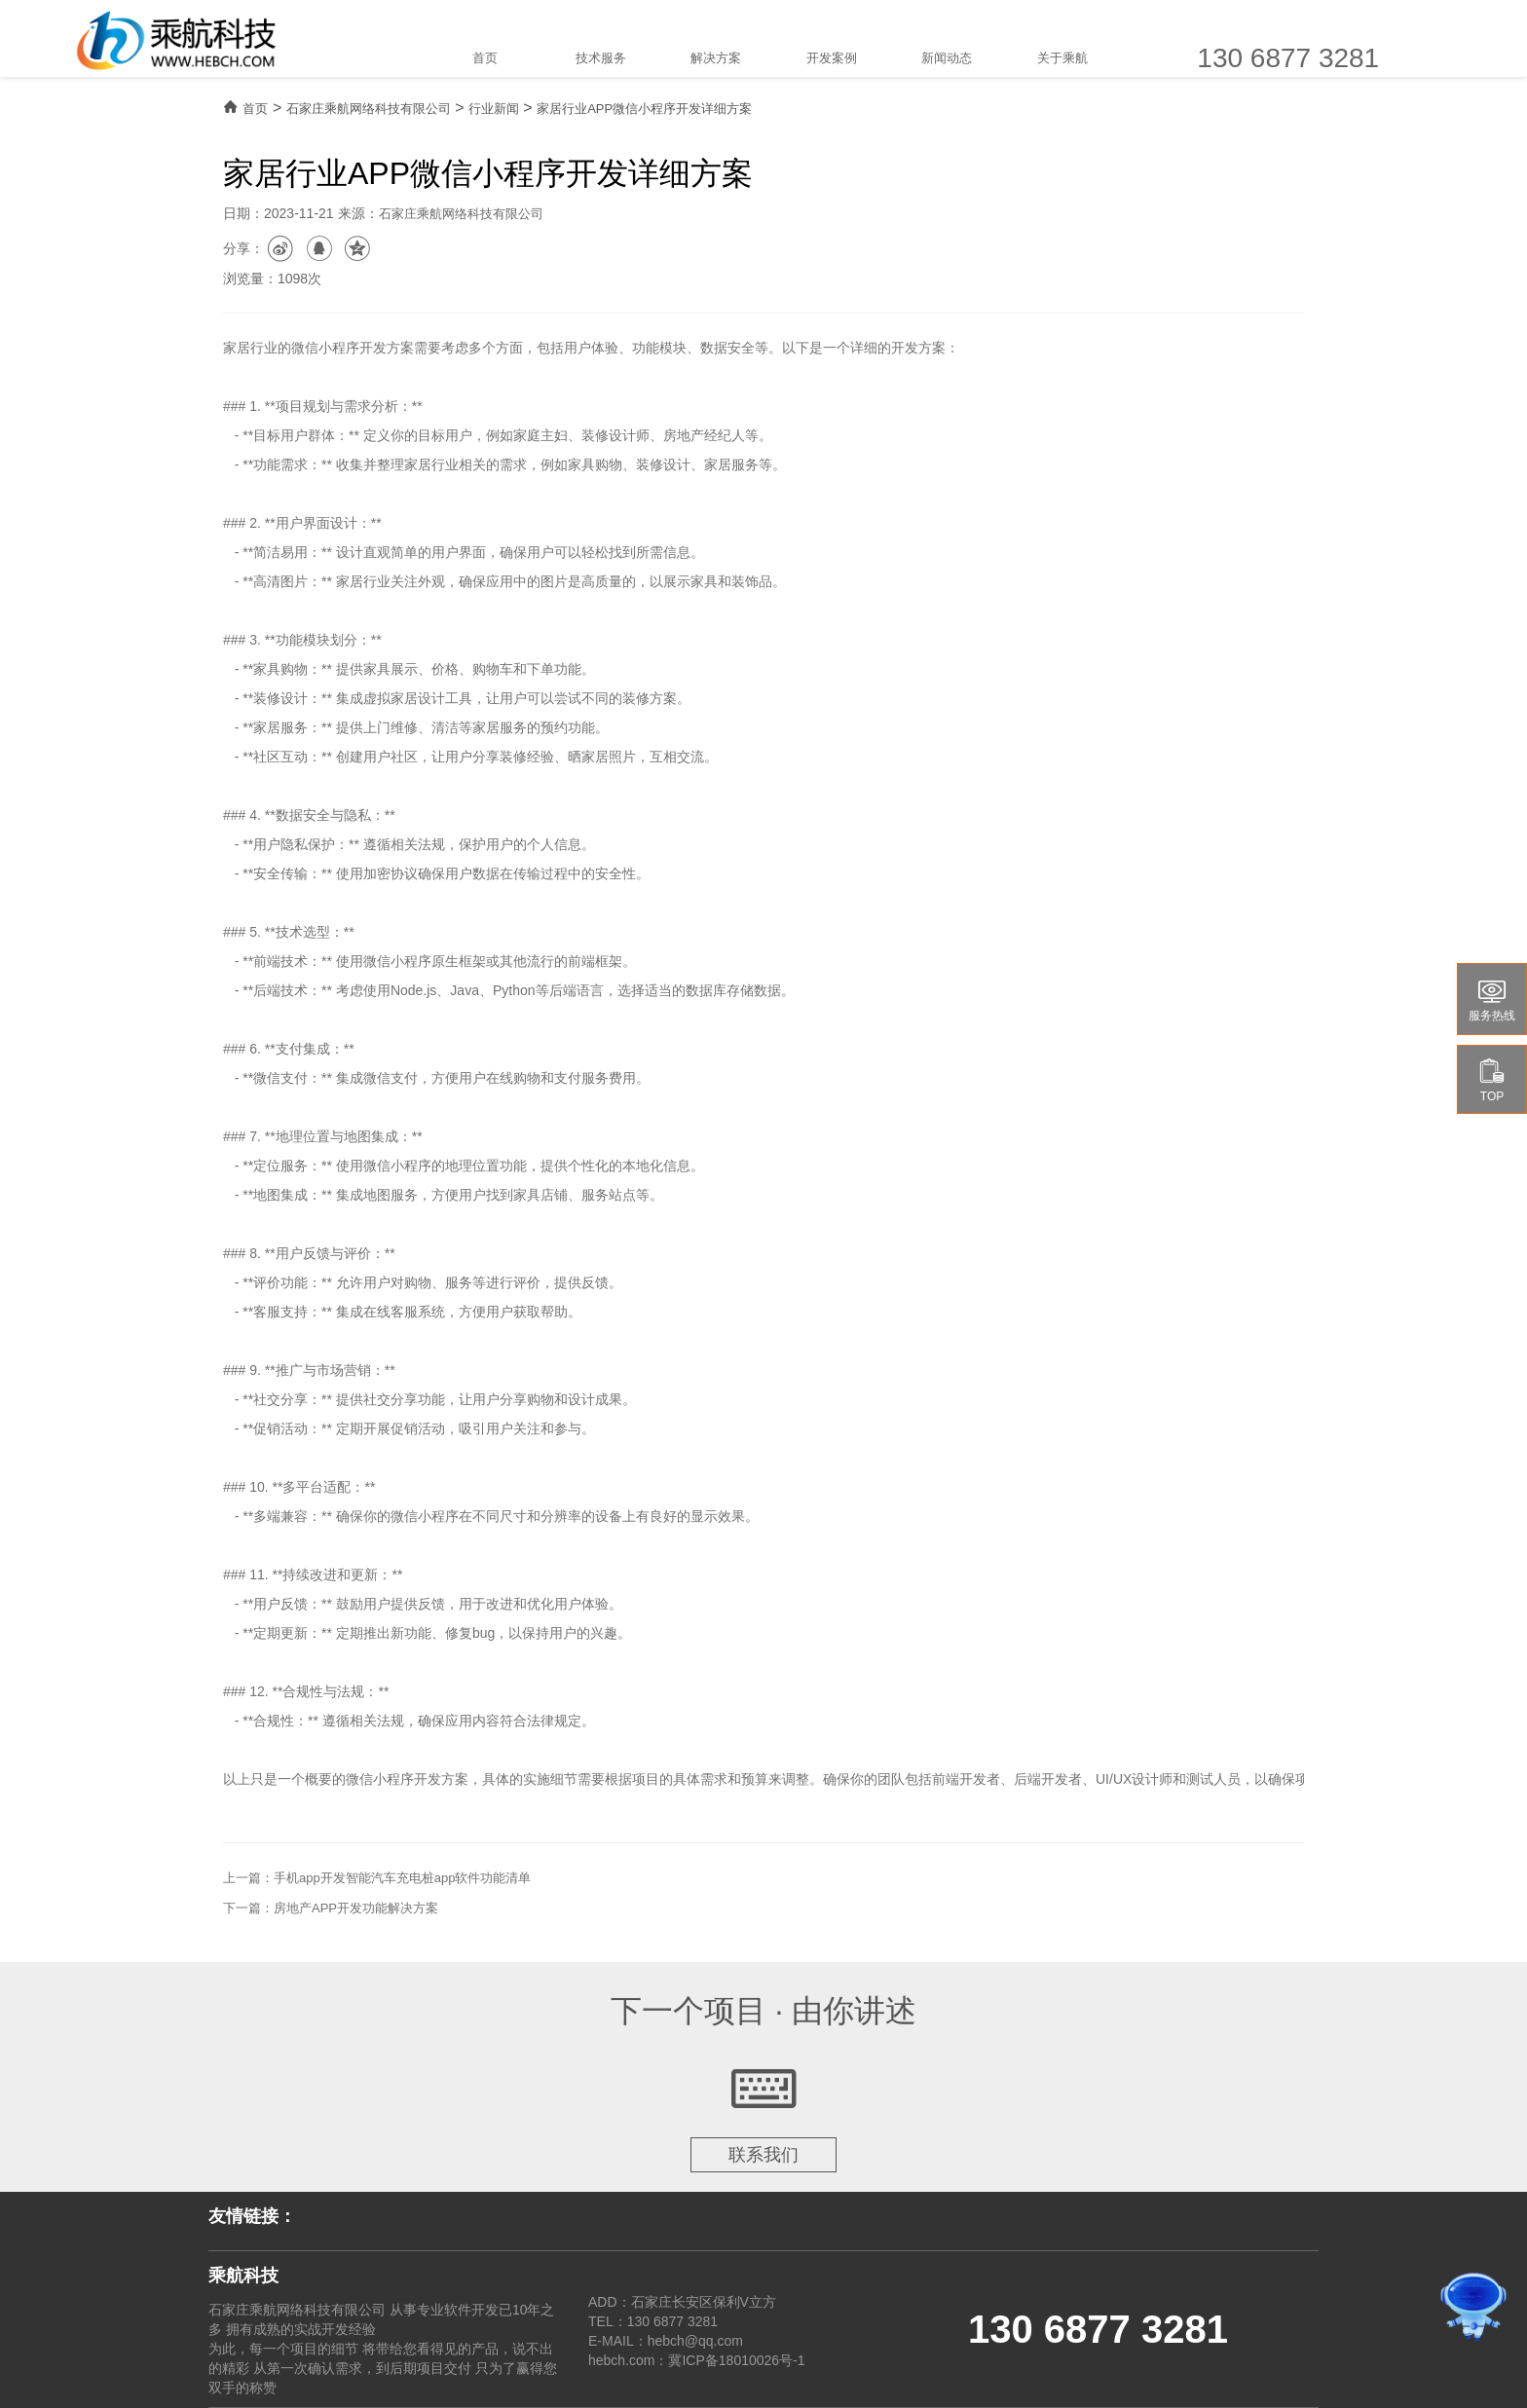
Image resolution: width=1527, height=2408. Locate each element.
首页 (485, 58)
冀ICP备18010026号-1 (736, 2360)
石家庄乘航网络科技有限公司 (368, 108)
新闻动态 (946, 58)
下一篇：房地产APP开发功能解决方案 (330, 1908)
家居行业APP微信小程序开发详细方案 (644, 108)
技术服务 (601, 58)
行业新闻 (493, 108)
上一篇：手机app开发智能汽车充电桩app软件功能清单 (377, 1878)
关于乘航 (1062, 58)
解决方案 (715, 58)
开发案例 (831, 58)
